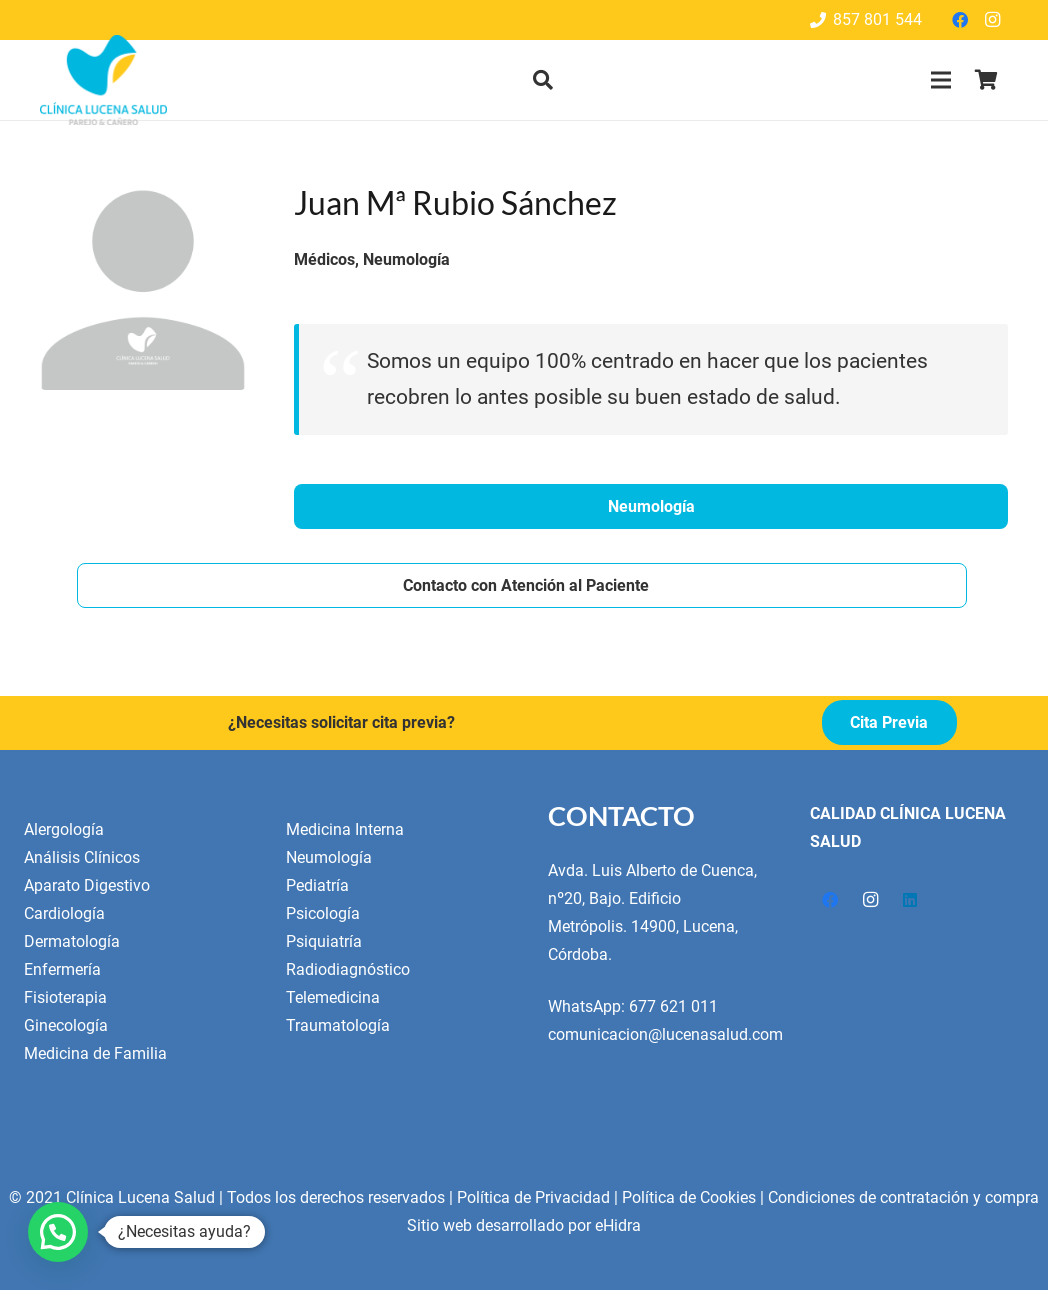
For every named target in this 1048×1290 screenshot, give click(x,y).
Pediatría (317, 885)
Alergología (64, 829)
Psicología (323, 913)
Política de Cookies (689, 1197)
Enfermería (62, 969)
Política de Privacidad (533, 1197)
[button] (543, 80)
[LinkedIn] (910, 900)
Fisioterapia (65, 997)
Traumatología (338, 1025)
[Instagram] (992, 20)
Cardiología (64, 913)
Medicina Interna (345, 829)
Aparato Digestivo (87, 885)
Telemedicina (333, 997)
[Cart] (986, 80)
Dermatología (72, 941)
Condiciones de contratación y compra (903, 1197)
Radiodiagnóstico (348, 969)
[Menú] (941, 80)
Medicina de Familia (95, 1053)
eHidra (618, 1225)
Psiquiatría (324, 941)
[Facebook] (960, 20)
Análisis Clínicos (82, 857)
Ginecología (66, 1025)
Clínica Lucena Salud (140, 1197)
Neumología (329, 857)
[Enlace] (103, 80)
